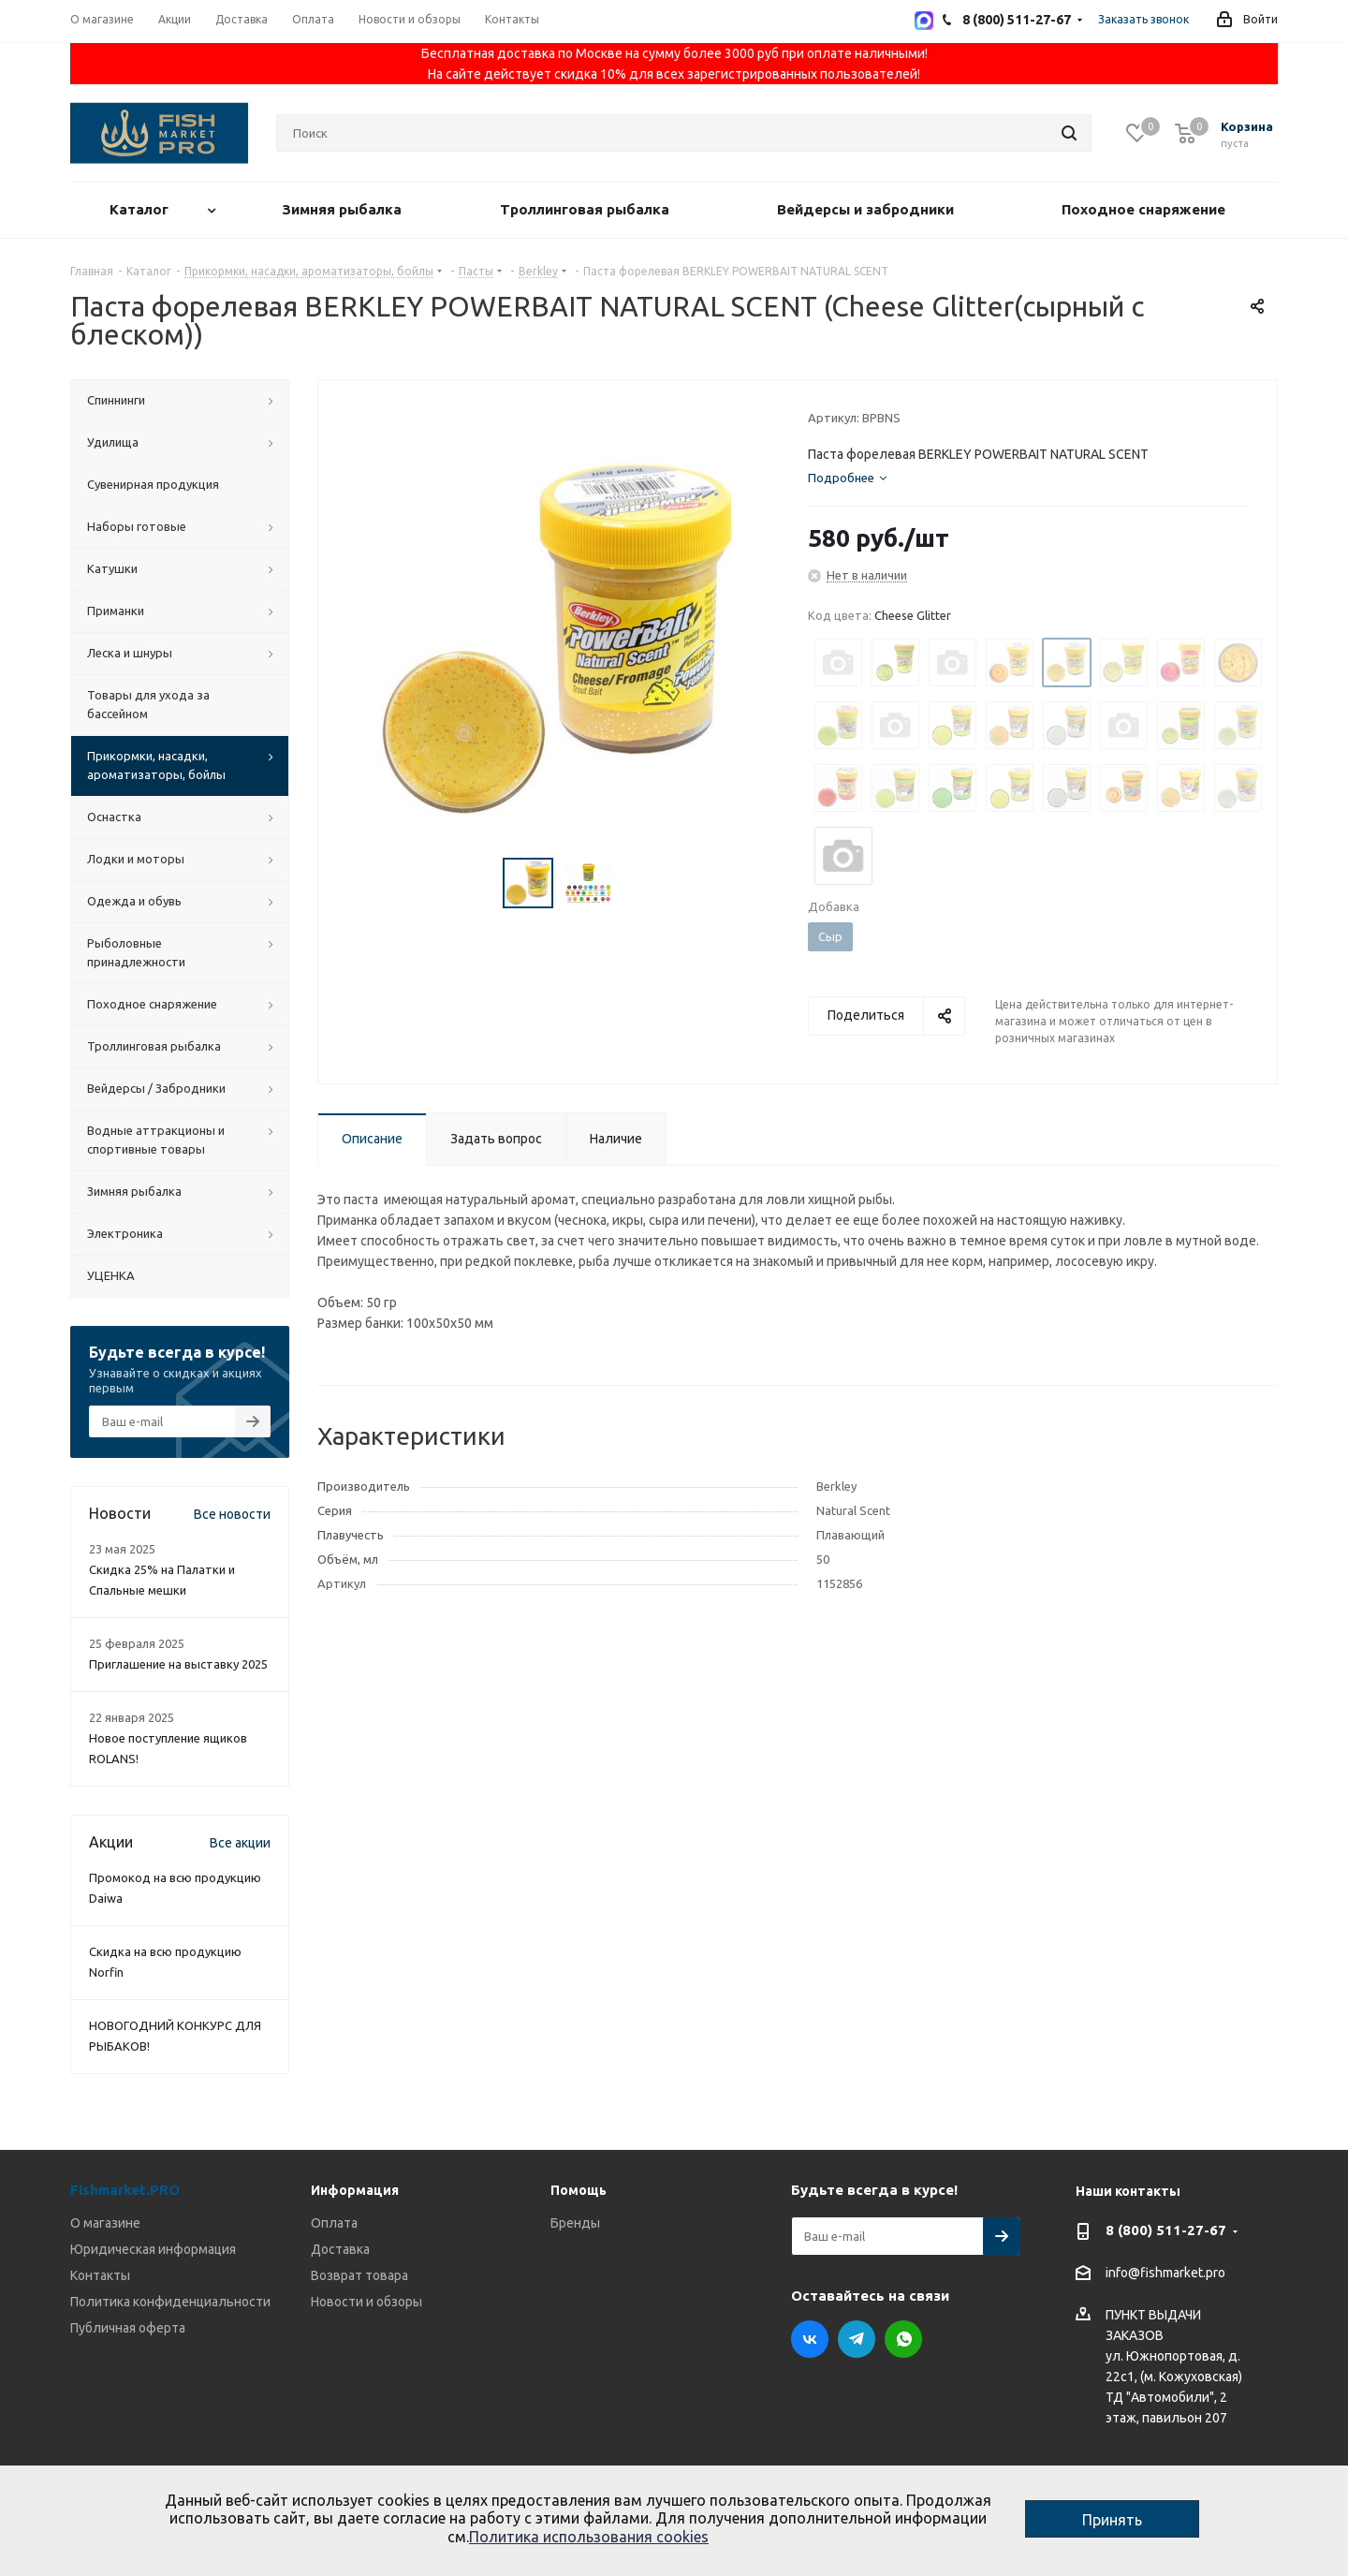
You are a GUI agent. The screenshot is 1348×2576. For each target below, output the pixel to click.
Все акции (240, 1842)
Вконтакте (809, 2339)
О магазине (105, 2222)
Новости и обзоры (366, 2301)
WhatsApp (903, 2339)
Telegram (856, 2339)
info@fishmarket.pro (1165, 2273)
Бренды (575, 2222)
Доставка (340, 2249)
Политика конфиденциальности (170, 2301)
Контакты (100, 2275)
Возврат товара (359, 2275)
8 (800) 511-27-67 (1166, 2230)
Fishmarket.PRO (125, 2190)
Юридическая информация (153, 2249)
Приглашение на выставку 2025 (178, 1664)
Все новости (232, 1514)
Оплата (334, 2222)
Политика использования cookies (589, 2536)
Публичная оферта (127, 2327)
